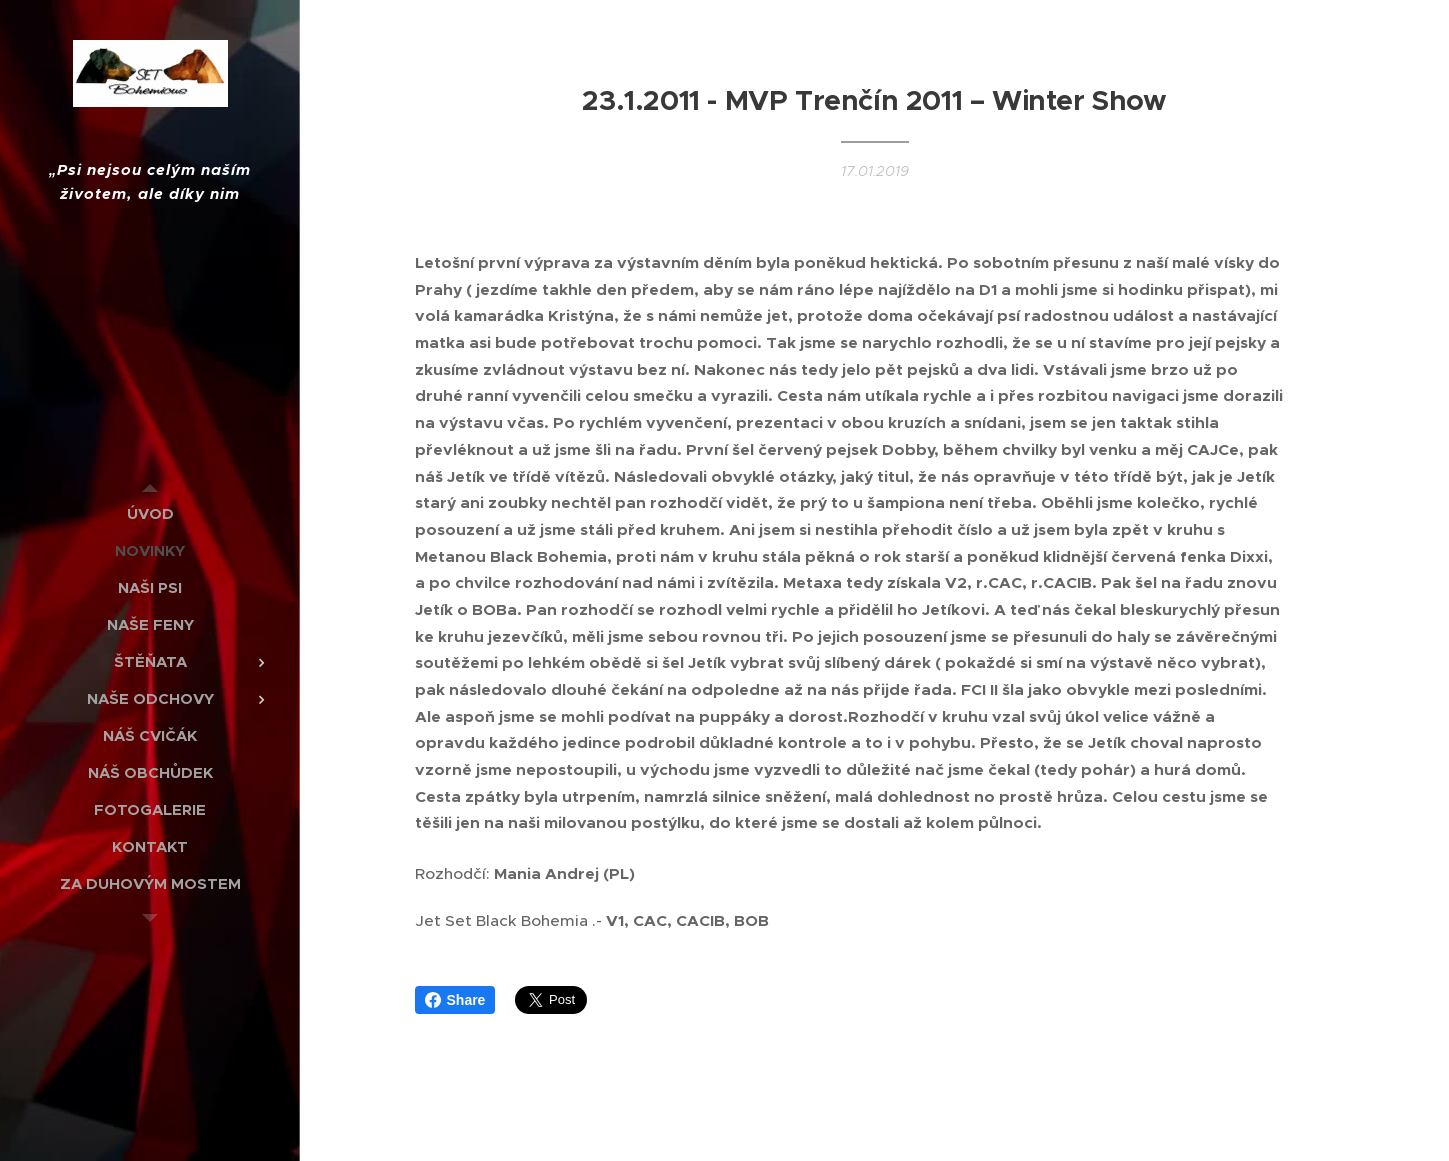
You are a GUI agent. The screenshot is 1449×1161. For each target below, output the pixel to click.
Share (455, 1000)
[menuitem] (150, 513)
